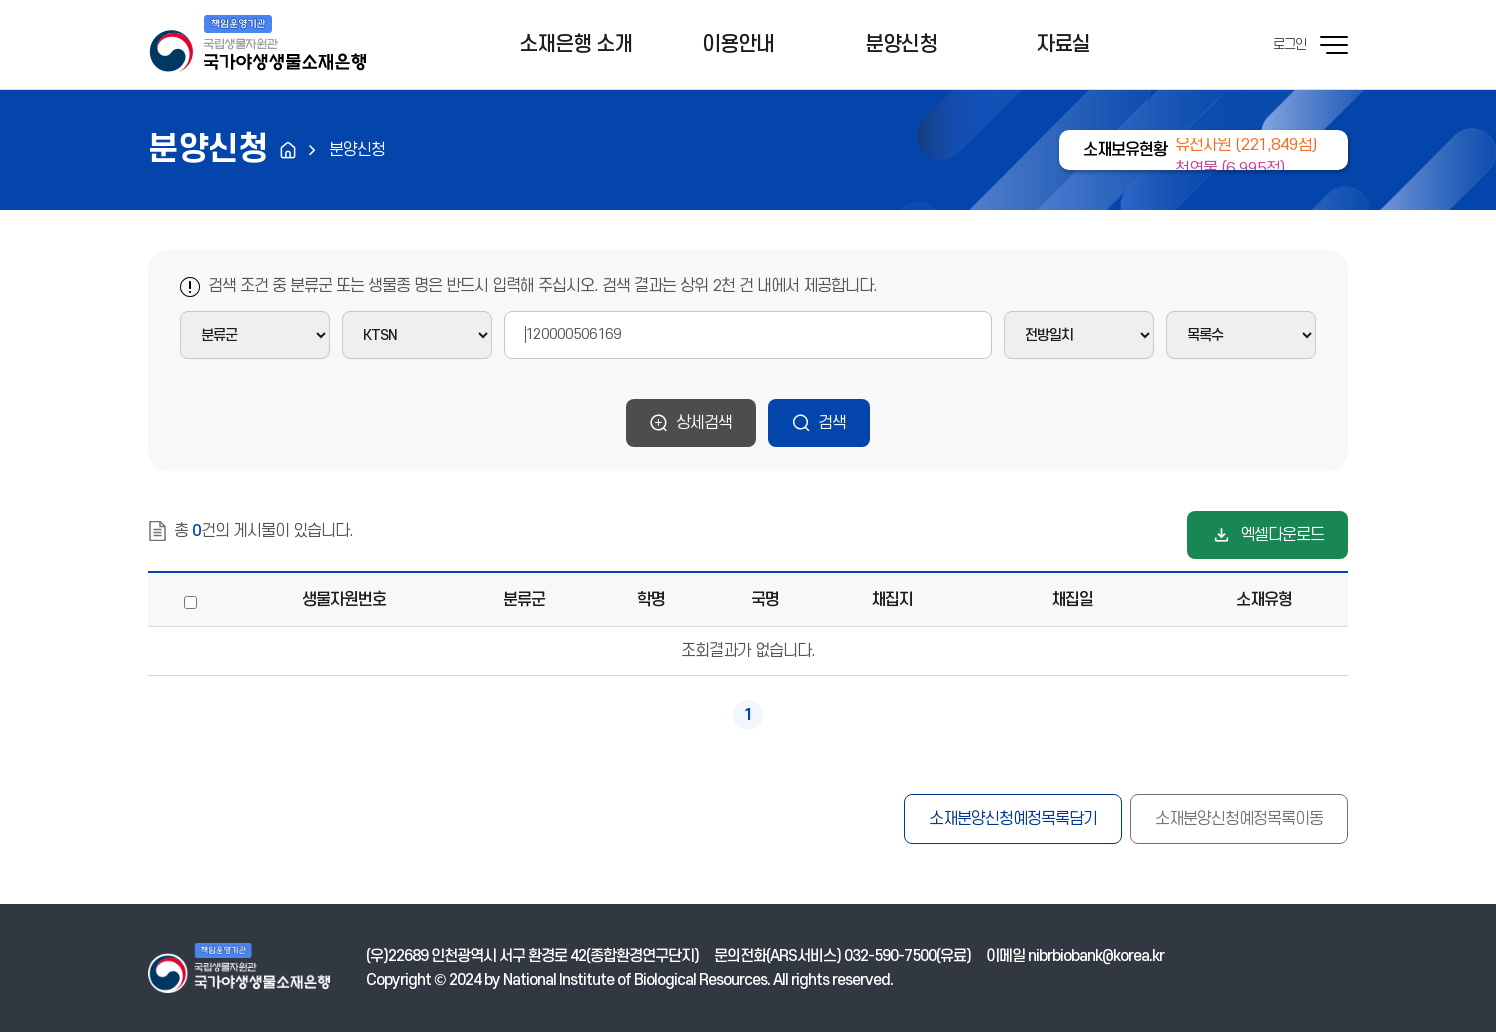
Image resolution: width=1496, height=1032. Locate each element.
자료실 (1063, 44)
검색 (832, 423)
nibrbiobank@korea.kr (1096, 956)
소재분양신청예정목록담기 (1013, 819)
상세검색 (704, 423)
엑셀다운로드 (1282, 535)
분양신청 (901, 44)
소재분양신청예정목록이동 (1239, 819)
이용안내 (738, 44)
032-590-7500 (890, 956)
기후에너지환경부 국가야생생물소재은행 (257, 45)
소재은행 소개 (575, 44)
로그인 (1289, 44)
